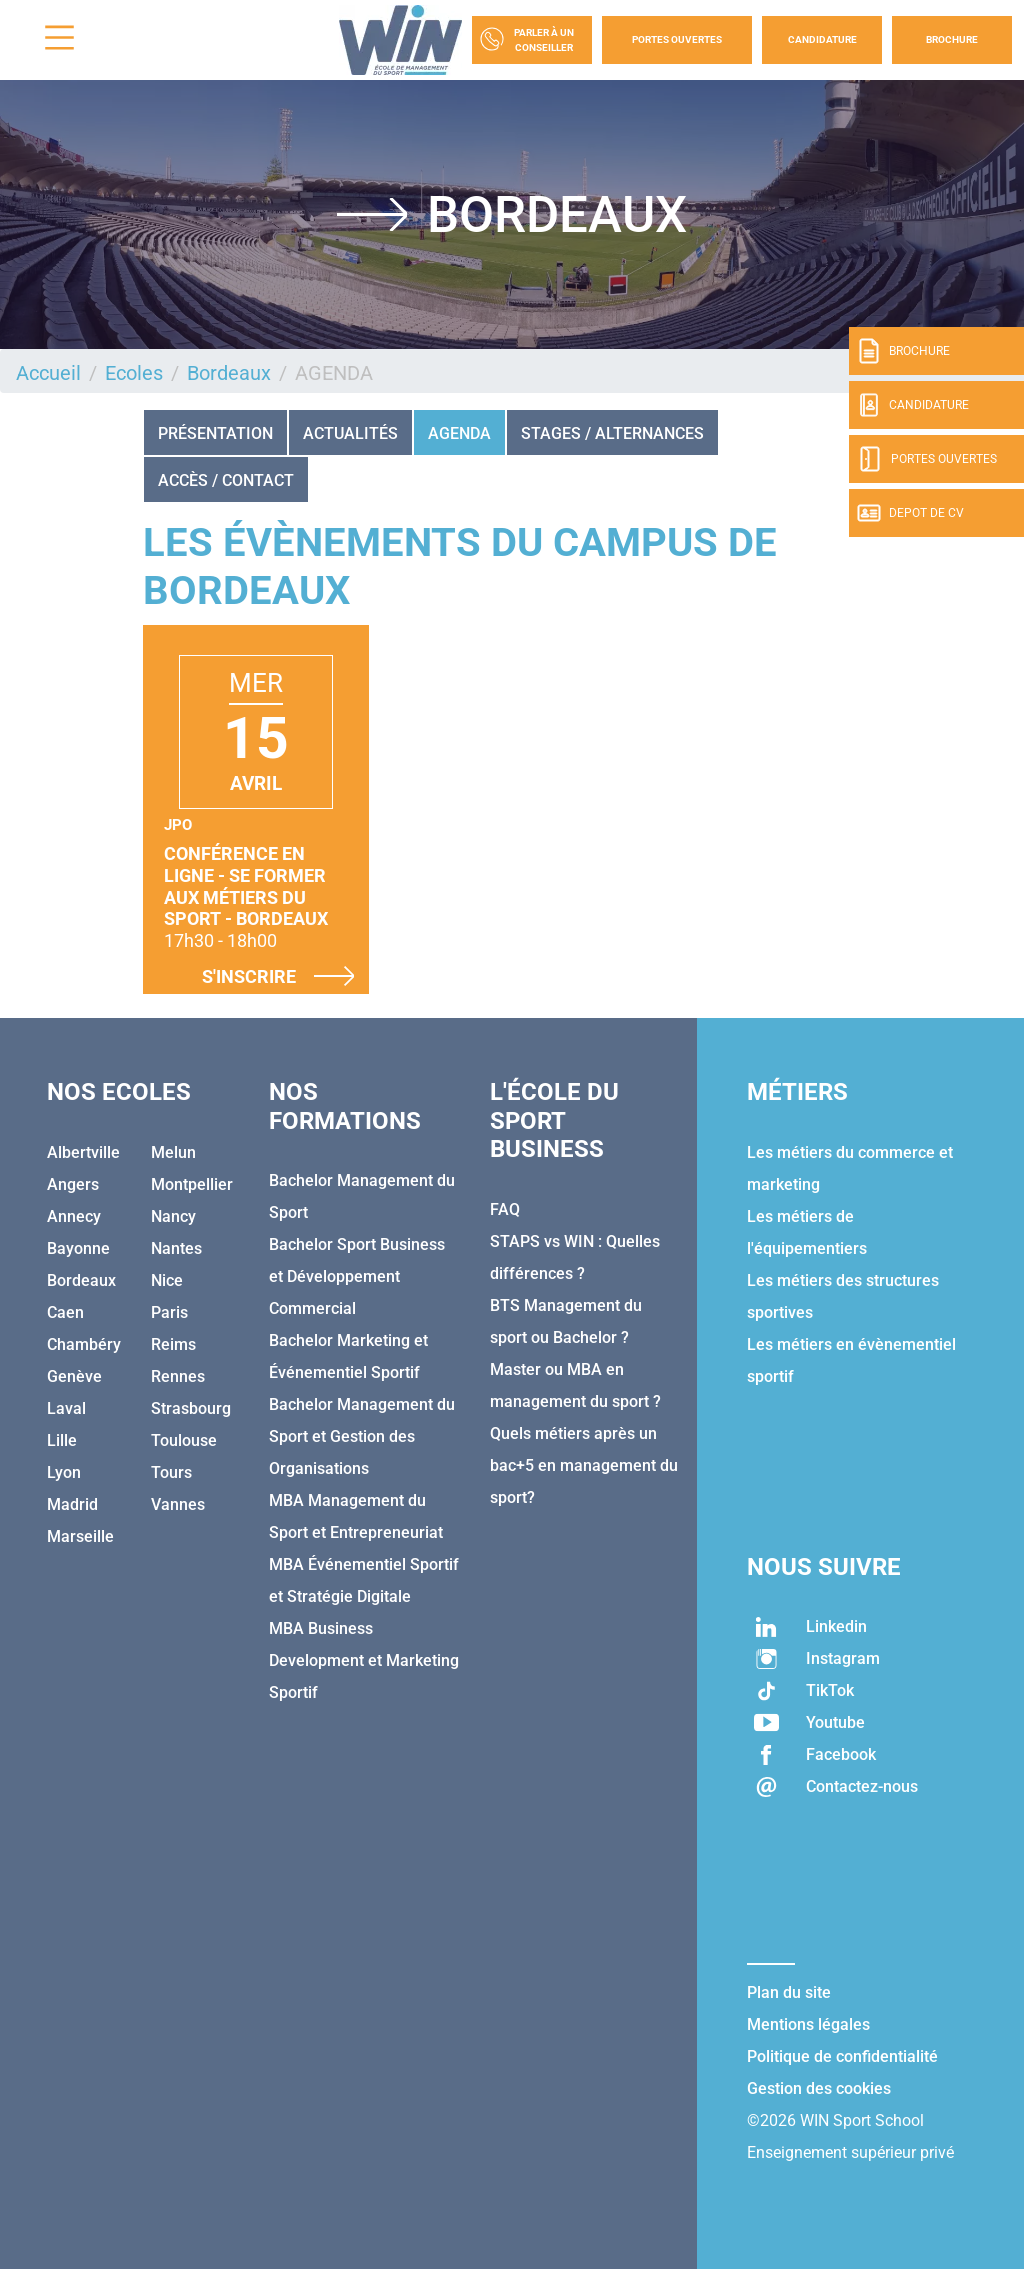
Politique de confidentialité (842, 2056)
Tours (171, 1472)
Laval (66, 1408)
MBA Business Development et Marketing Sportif (364, 1660)
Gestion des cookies (819, 2088)
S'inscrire (278, 976)
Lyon (64, 1472)
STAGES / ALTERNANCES (612, 433)
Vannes (178, 1504)
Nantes (176, 1248)
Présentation (215, 433)
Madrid (72, 1504)
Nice (167, 1280)
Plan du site (789, 1992)
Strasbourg (191, 1408)
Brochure (952, 39)
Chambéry (84, 1344)
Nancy (173, 1216)
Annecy (74, 1216)
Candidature (822, 39)
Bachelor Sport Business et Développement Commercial (357, 1276)
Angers (73, 1184)
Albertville (83, 1152)
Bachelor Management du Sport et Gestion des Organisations (362, 1436)
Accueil (48, 373)
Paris (169, 1312)
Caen (65, 1312)
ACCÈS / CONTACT (226, 480)
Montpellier (192, 1184)
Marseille (80, 1536)
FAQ (505, 1209)
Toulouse (184, 1440)
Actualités (350, 433)
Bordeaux (229, 373)
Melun (173, 1152)
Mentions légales (808, 2024)
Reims (173, 1344)
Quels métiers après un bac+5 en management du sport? (584, 1465)
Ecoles (134, 373)
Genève (74, 1376)
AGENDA (459, 433)
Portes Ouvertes (677, 39)
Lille (62, 1440)
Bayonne (78, 1248)
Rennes (178, 1376)
